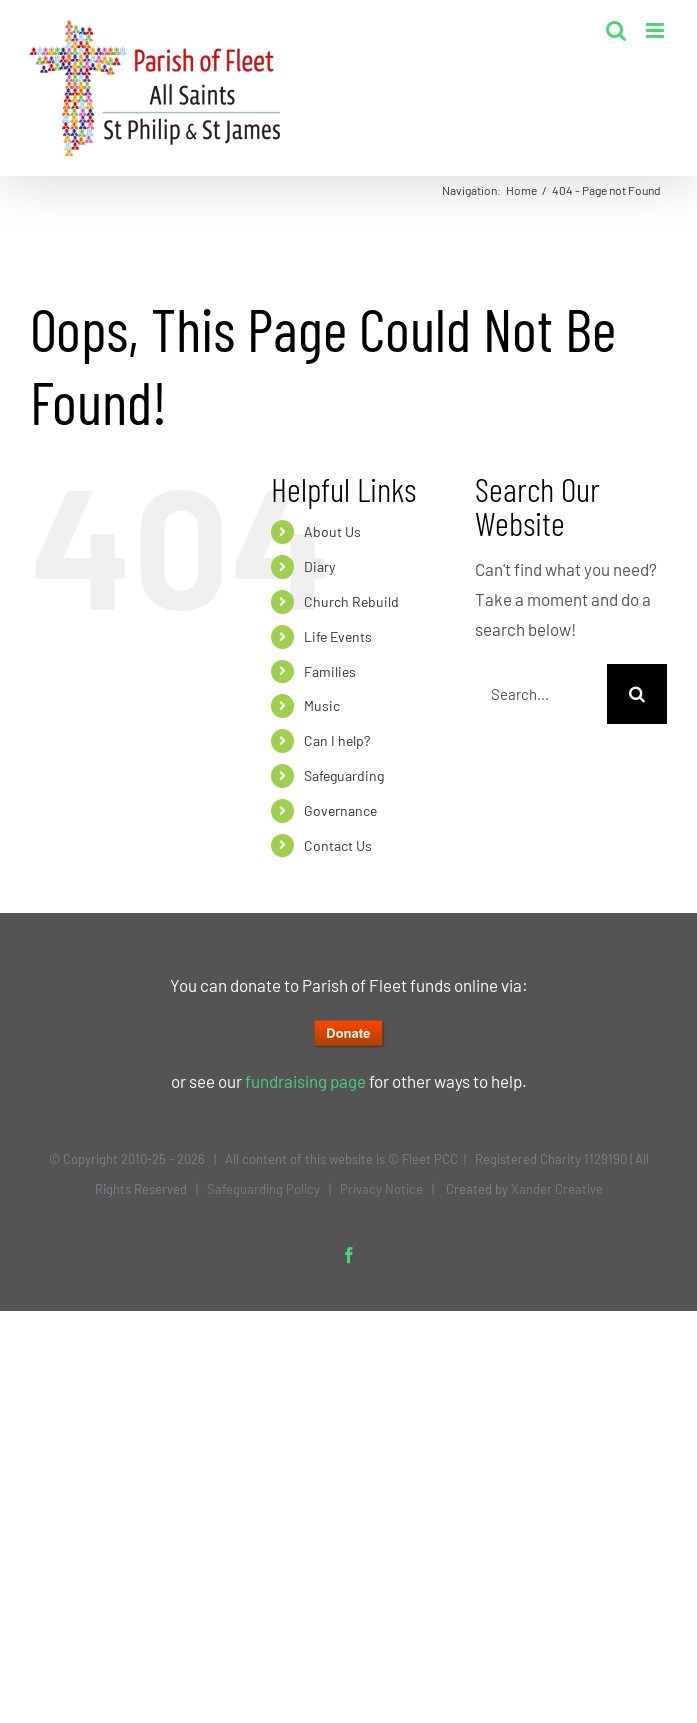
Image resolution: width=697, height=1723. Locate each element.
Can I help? (337, 740)
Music (322, 705)
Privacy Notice (381, 1189)
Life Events (338, 636)
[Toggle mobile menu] (656, 30)
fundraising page (305, 1081)
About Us (332, 531)
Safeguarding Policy (263, 1189)
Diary (319, 566)
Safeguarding (344, 775)
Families (330, 671)
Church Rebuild (351, 601)
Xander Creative (557, 1189)
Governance (340, 810)
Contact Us (338, 845)
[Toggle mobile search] (616, 30)
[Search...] (541, 694)
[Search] (637, 694)
